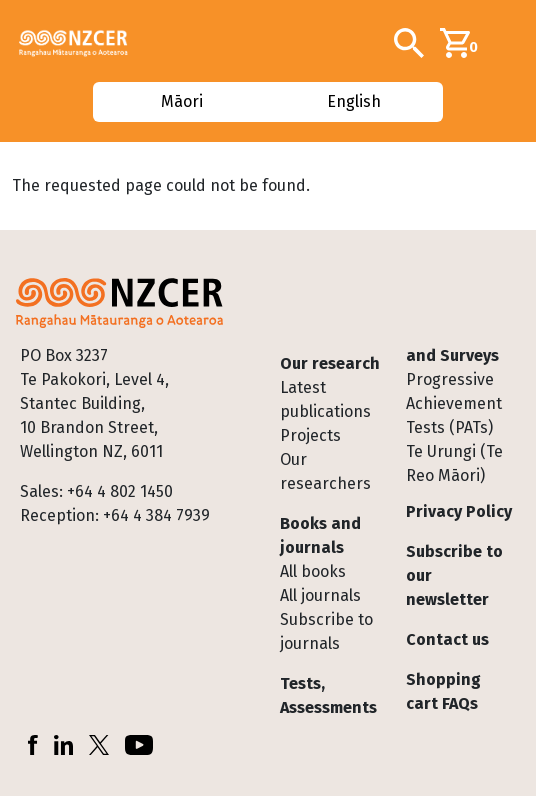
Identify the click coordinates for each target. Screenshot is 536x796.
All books (313, 571)
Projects (310, 435)
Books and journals (320, 535)
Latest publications (325, 399)
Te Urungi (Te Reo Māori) (454, 463)
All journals (320, 595)
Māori (181, 101)
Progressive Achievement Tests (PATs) (454, 403)
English (355, 101)
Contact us (447, 639)
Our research (330, 363)
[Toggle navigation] (513, 43)
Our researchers (325, 471)
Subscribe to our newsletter (454, 575)
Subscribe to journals (326, 631)
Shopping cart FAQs (443, 691)
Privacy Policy (459, 511)
